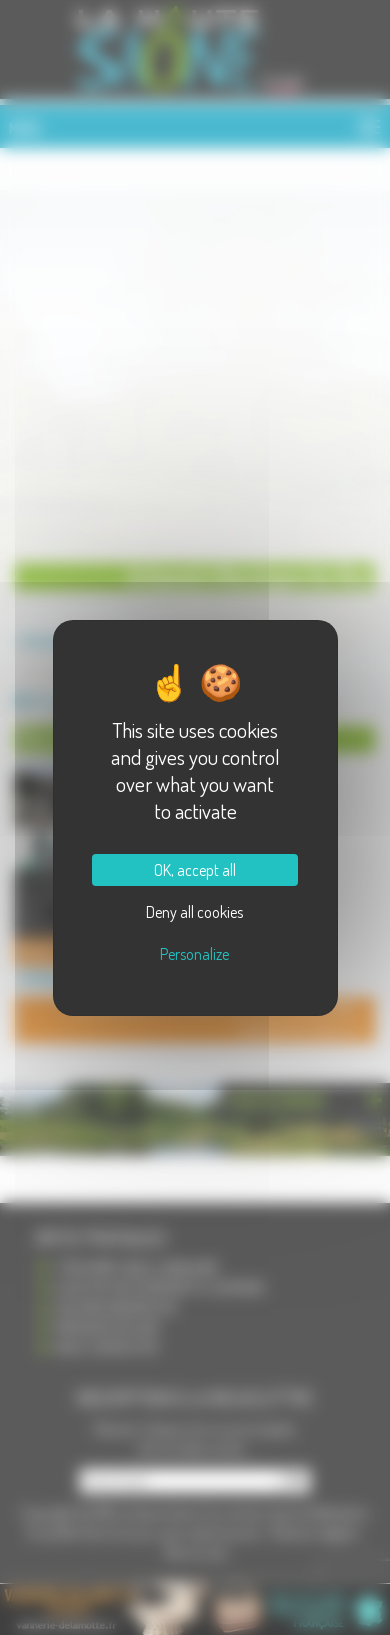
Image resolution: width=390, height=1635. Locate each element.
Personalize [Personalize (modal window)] (194, 954)
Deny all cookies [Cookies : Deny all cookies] (194, 912)
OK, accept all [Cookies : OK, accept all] (195, 870)
